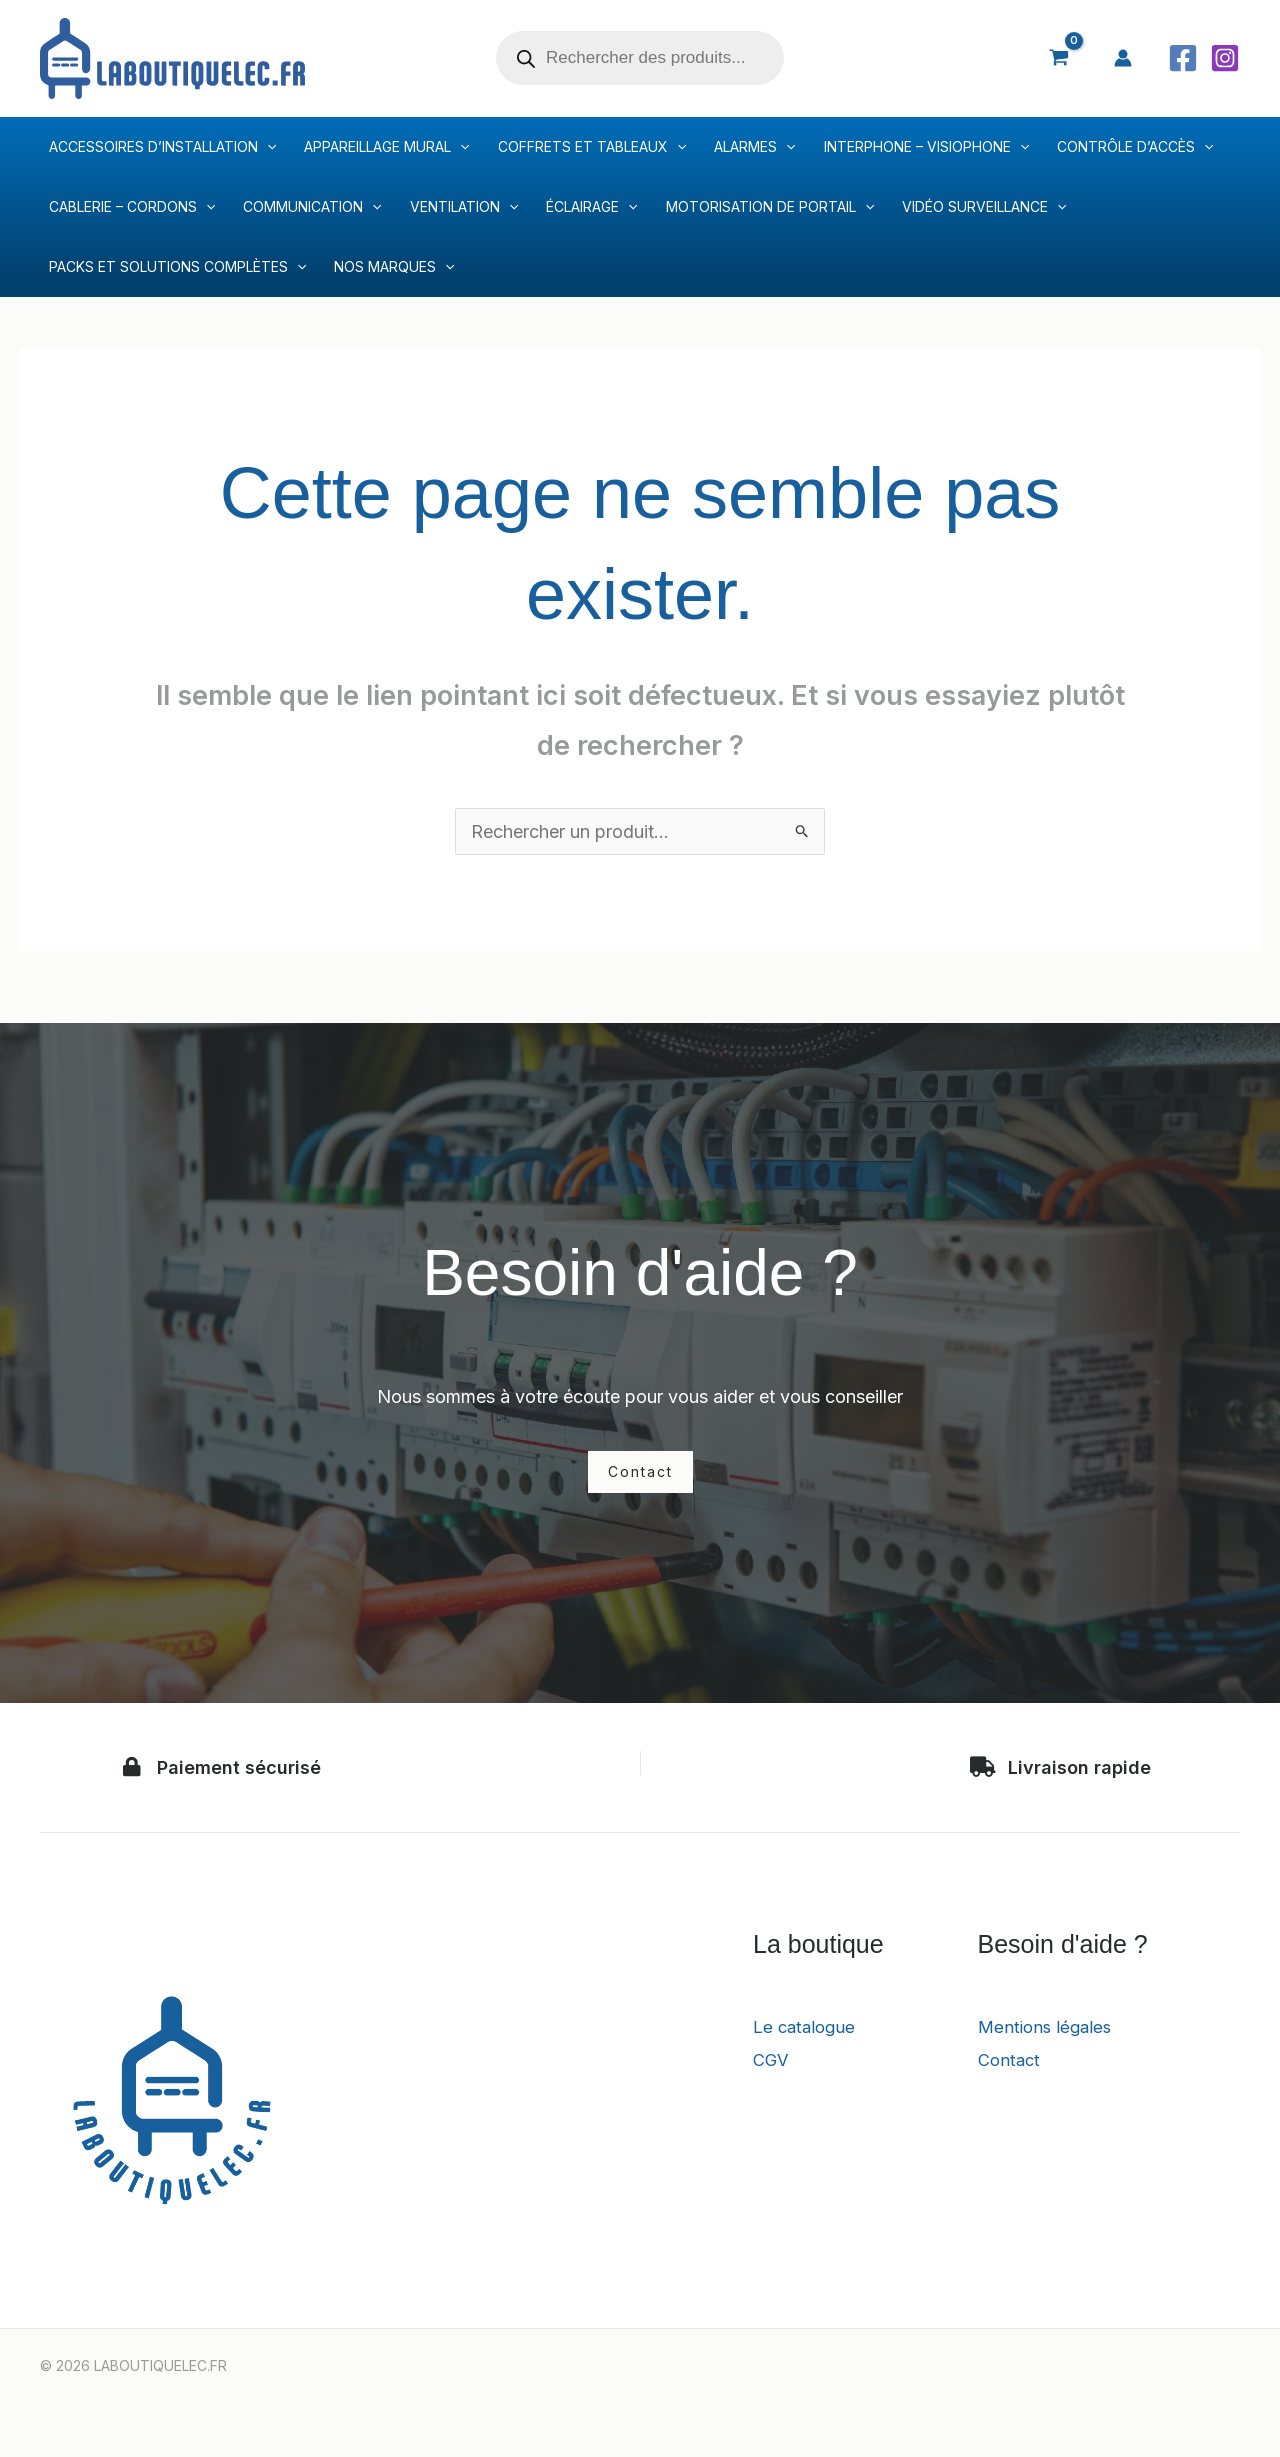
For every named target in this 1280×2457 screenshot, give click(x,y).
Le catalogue (807, 2026)
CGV (772, 2059)
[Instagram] (1225, 58)
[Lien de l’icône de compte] (1123, 58)
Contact (1011, 2059)
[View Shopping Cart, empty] (1059, 58)
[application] (267, 147)
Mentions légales (1048, 2026)
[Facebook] (1183, 58)
